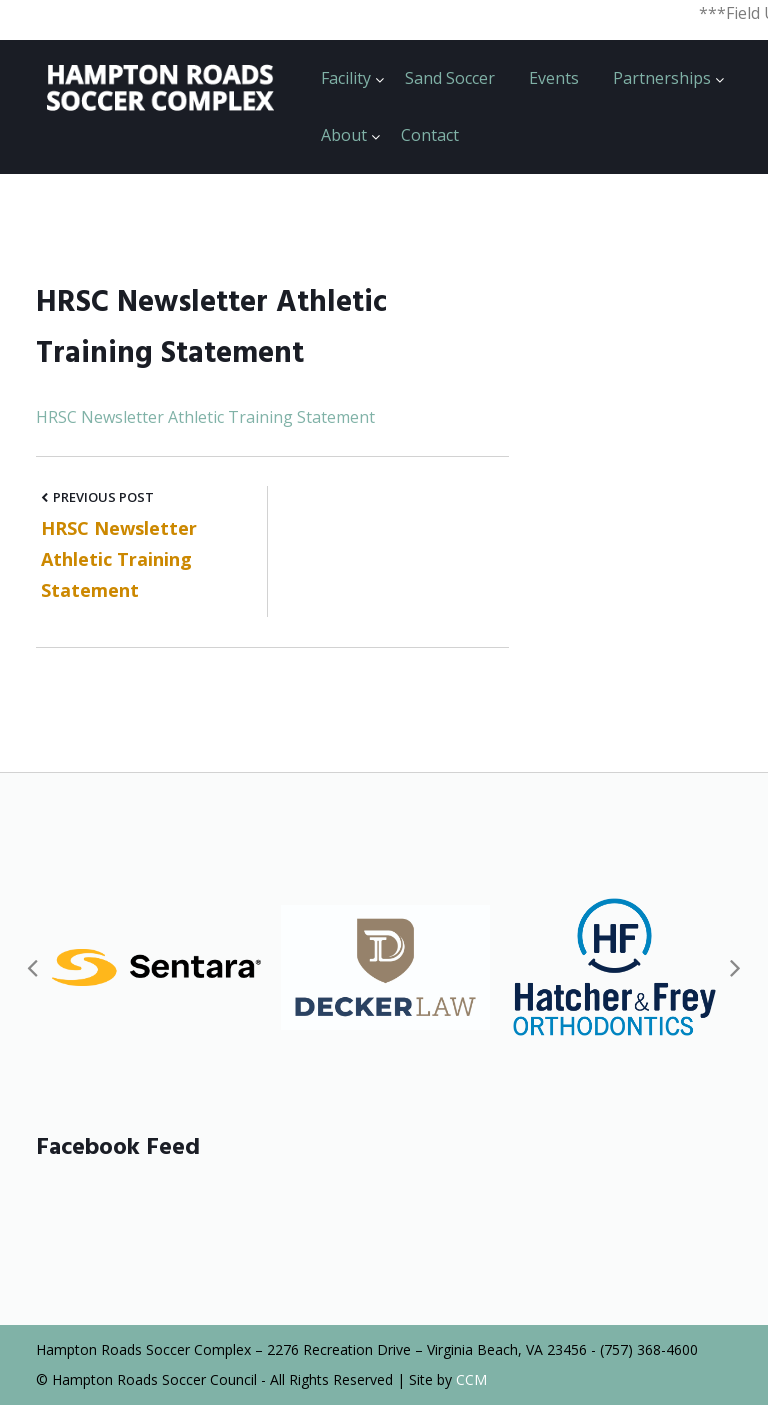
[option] (156, 967)
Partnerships (662, 78)
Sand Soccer (450, 78)
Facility (346, 78)
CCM (471, 1379)
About (344, 135)
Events (554, 78)
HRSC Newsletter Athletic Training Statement (205, 417)
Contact (430, 135)
